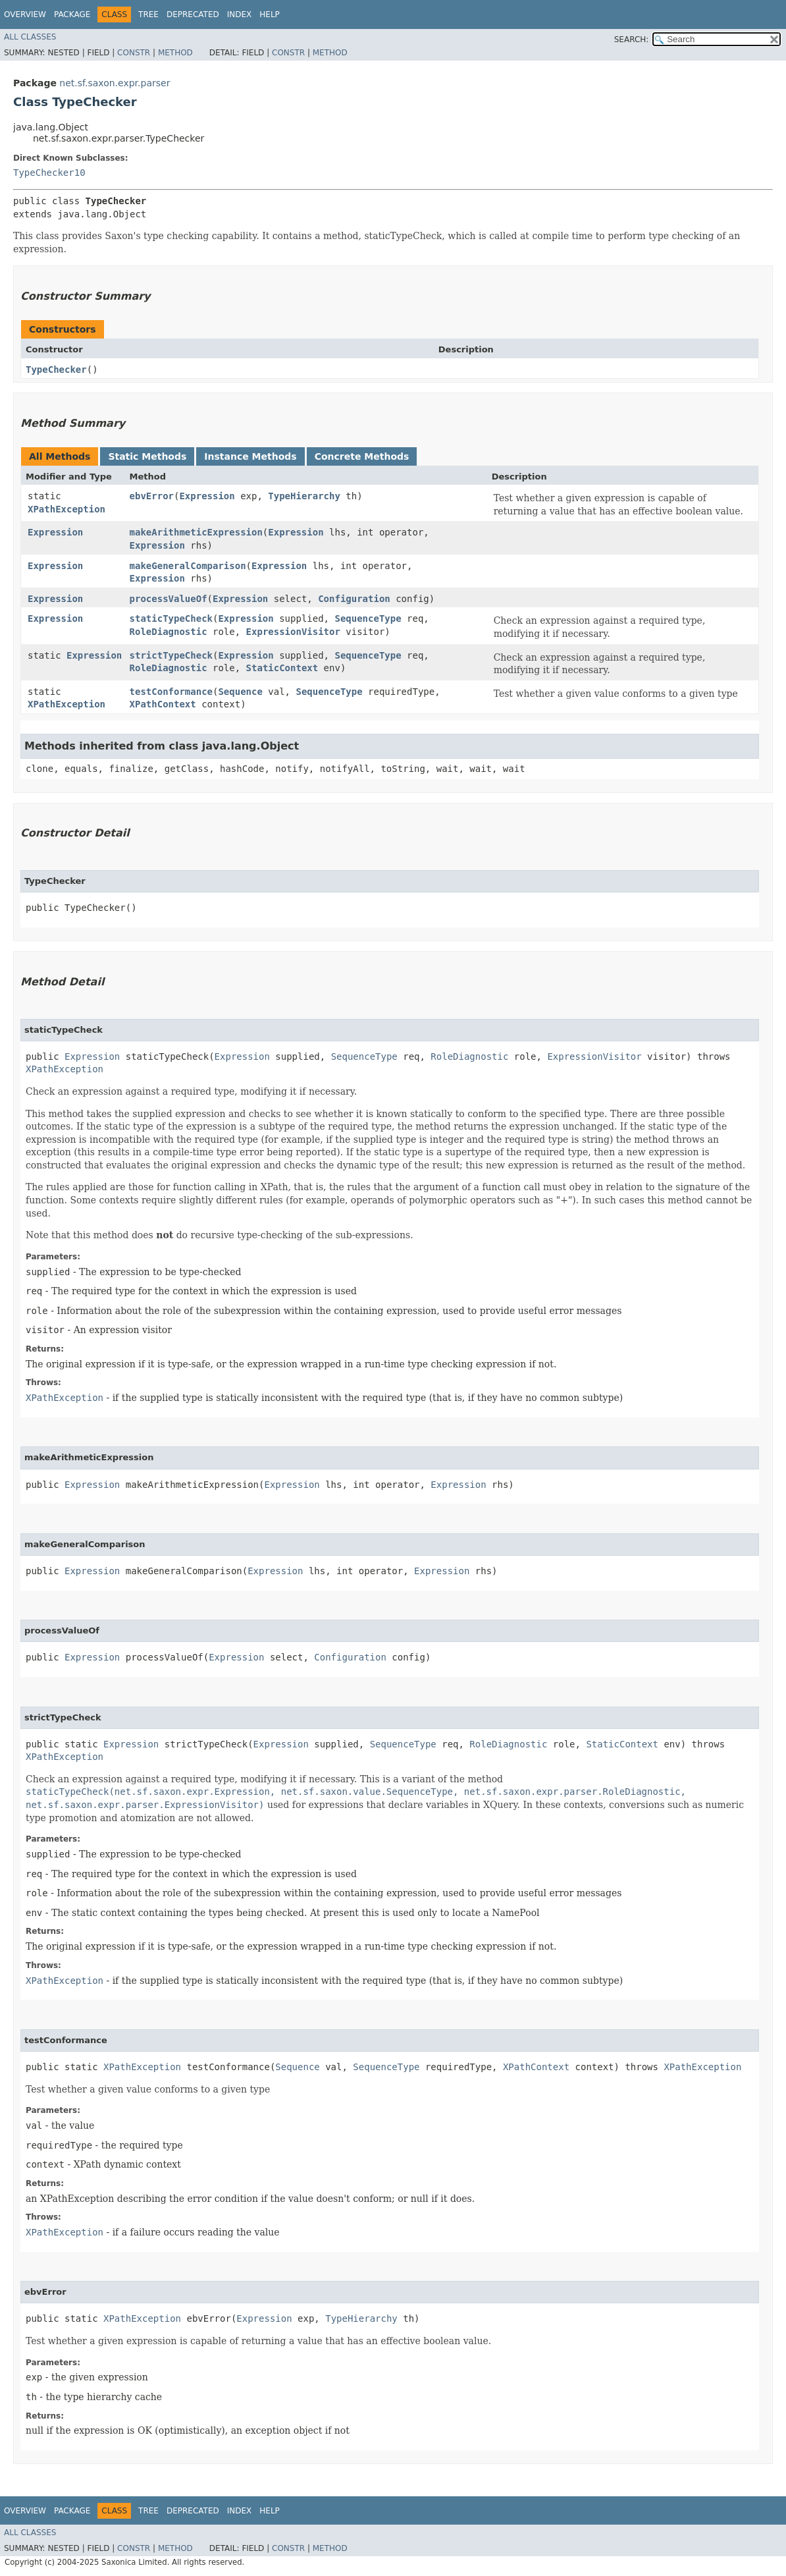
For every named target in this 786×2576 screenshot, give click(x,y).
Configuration (354, 598)
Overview (25, 14)
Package (72, 14)
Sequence (240, 691)
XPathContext (163, 704)
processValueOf (168, 598)
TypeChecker (56, 369)
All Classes (30, 36)
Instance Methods (250, 456)
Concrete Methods (362, 456)
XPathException (66, 509)
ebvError (152, 496)
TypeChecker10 (49, 172)
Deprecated (193, 14)
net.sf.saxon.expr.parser (114, 83)
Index (239, 14)
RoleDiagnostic (168, 631)
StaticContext (282, 668)
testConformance (171, 691)
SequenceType (367, 618)
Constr (133, 52)
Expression (206, 496)
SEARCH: (631, 39)
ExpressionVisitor (293, 631)
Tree (148, 14)
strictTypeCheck (171, 655)
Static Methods (147, 456)
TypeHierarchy (304, 496)
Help (269, 14)
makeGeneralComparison (188, 566)
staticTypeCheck (171, 618)
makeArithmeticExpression (196, 532)
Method (175, 52)
